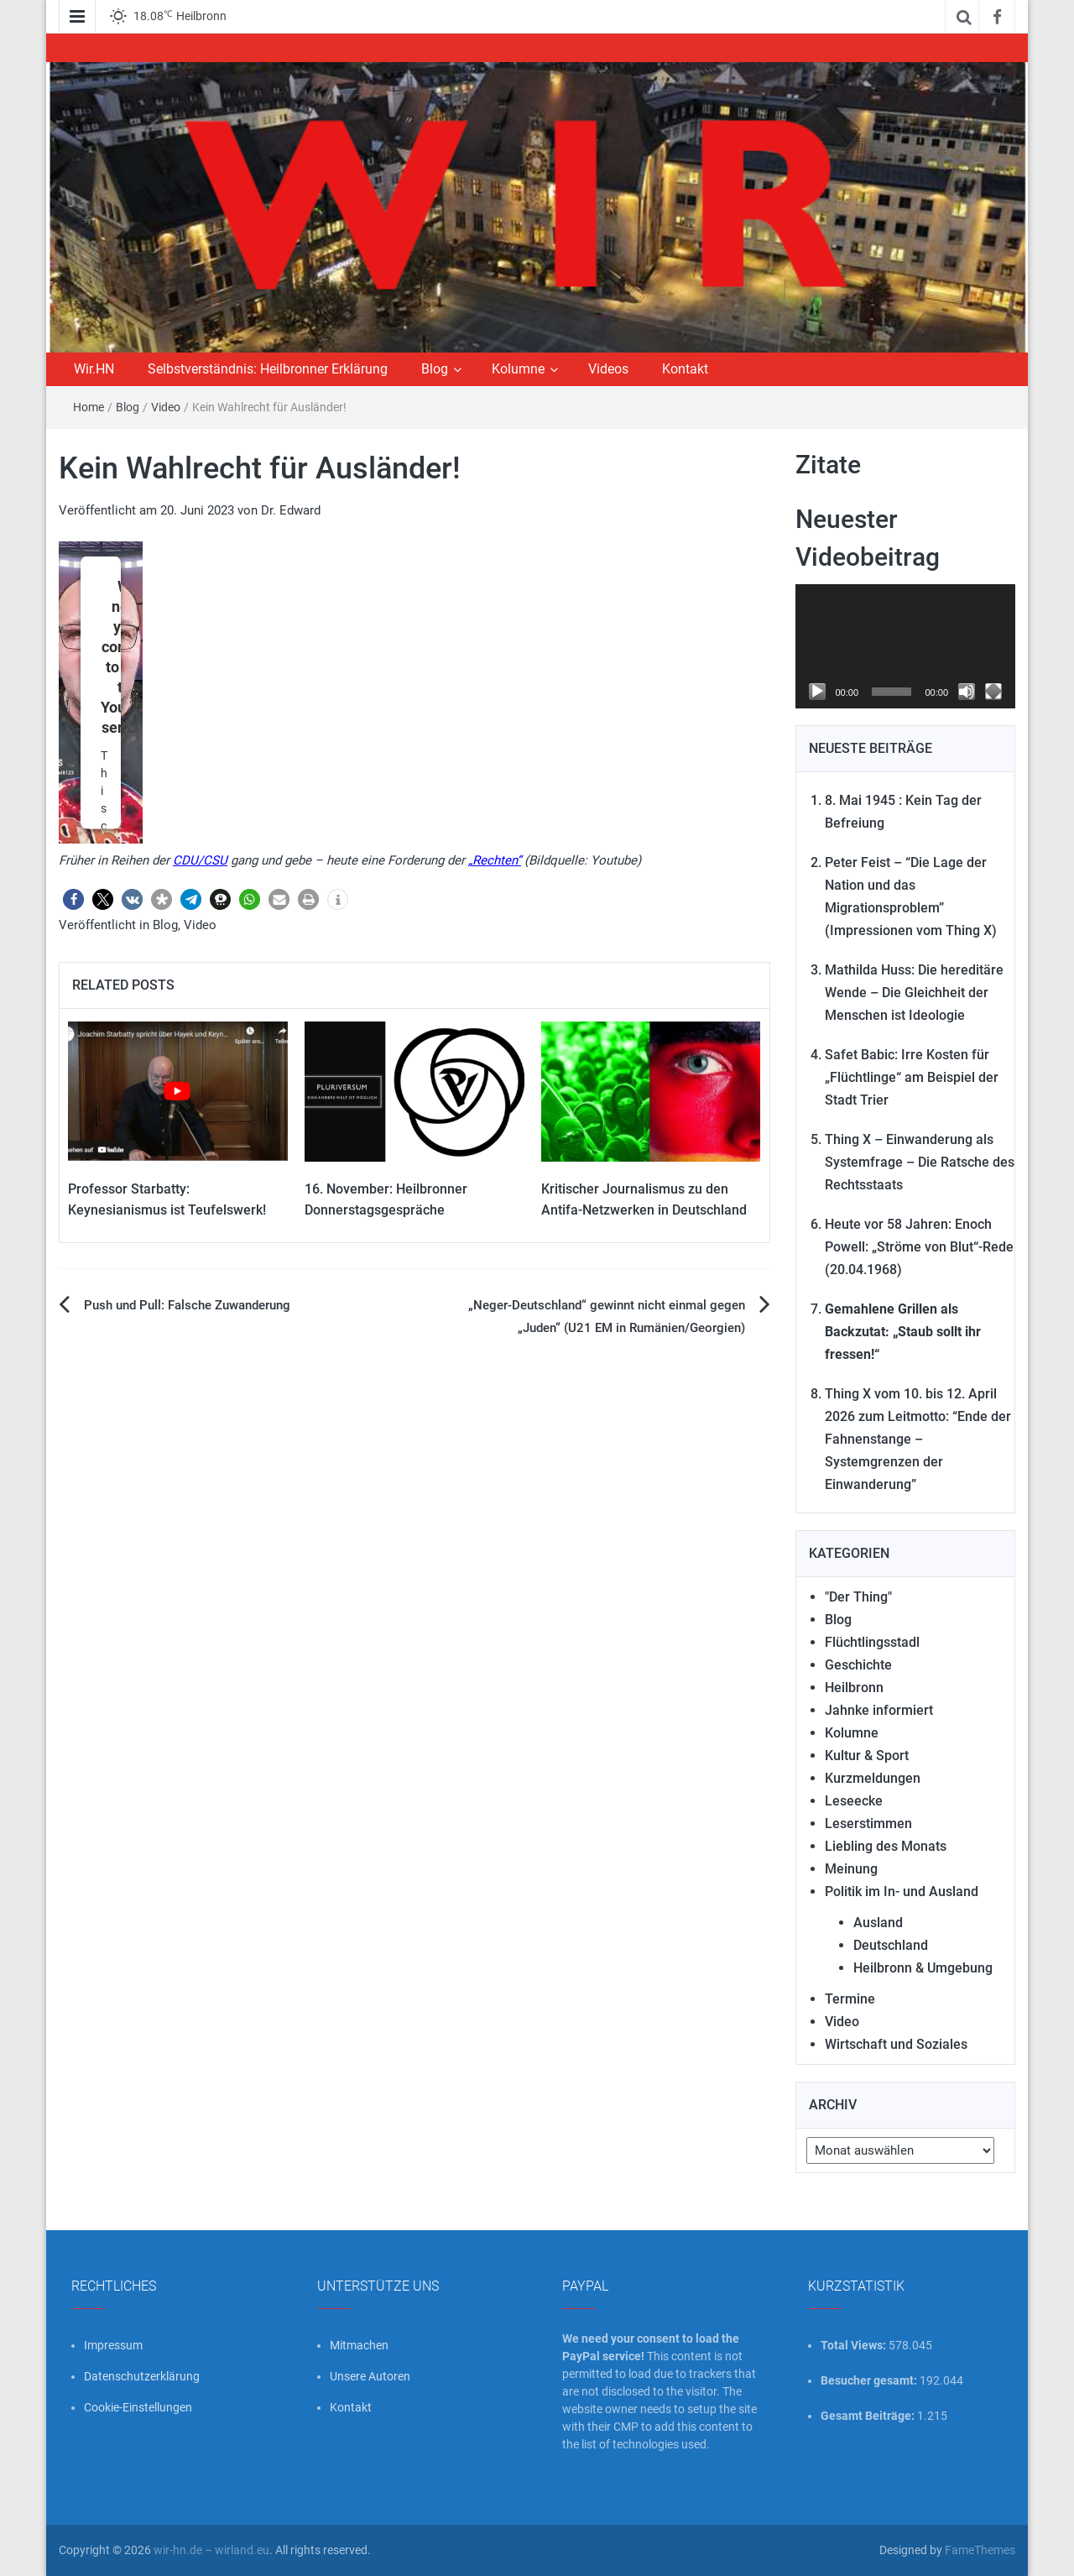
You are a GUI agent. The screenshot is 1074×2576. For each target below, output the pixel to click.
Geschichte (858, 1665)
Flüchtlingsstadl (872, 1642)
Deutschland (890, 1945)
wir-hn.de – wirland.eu (211, 2550)
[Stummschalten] (966, 691)
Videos (608, 369)
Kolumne (518, 369)
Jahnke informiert (879, 1710)
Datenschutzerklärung (142, 2376)
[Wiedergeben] (817, 691)
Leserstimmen (868, 1823)
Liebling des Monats (885, 1846)
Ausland (878, 1923)
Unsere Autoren (370, 2376)
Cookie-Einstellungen (138, 2407)
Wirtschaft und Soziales (896, 2044)
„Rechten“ (494, 860)
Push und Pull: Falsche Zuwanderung (187, 1305)
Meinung (851, 1869)
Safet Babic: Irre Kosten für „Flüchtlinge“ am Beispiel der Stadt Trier (911, 1077)
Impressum (113, 2345)
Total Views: (855, 2345)
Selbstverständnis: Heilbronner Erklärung (268, 369)
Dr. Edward (291, 510)
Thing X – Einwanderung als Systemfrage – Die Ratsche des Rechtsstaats (919, 1162)
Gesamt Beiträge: (869, 2415)
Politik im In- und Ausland (901, 1891)
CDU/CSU (200, 860)
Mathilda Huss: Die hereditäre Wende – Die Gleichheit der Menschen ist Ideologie (914, 992)
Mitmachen (359, 2345)
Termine (850, 1999)
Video (165, 407)
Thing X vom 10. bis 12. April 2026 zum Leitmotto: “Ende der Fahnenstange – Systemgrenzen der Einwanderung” (918, 1439)
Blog (434, 369)
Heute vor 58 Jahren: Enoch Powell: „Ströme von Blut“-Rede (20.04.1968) (919, 1247)
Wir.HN (94, 369)
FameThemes (980, 2550)
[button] (73, 899)
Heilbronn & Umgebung (923, 1968)
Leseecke (854, 1801)
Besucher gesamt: (870, 2380)
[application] (905, 646)
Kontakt (685, 369)
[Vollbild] (993, 691)
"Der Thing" (858, 1597)
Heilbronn (854, 1688)
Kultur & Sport (867, 1755)
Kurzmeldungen (872, 1778)
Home (88, 407)
